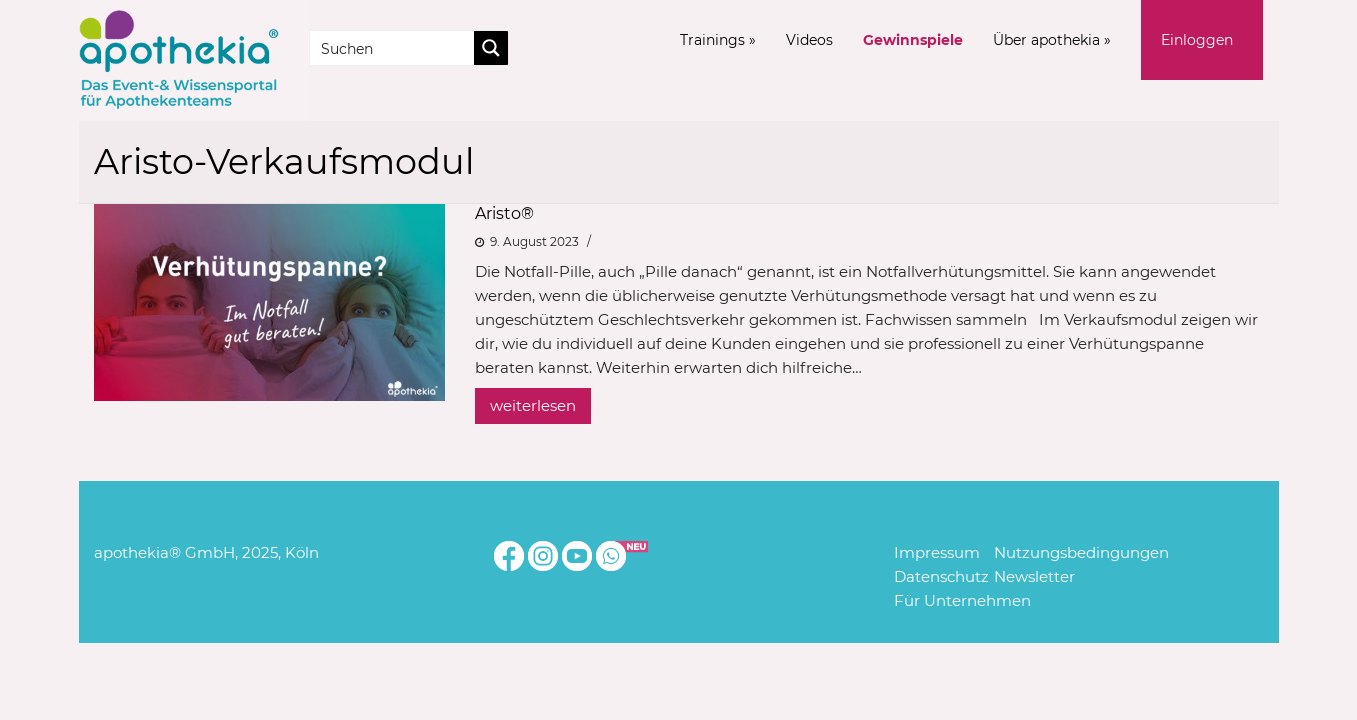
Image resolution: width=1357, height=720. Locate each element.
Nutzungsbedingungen (1081, 552)
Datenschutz (941, 576)
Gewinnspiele (913, 40)
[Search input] (393, 48)
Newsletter (1034, 576)
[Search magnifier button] (491, 48)
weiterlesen (533, 405)
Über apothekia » (1052, 40)
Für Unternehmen (962, 600)
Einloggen (1197, 40)
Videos (809, 40)
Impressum (937, 552)
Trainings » (718, 40)
